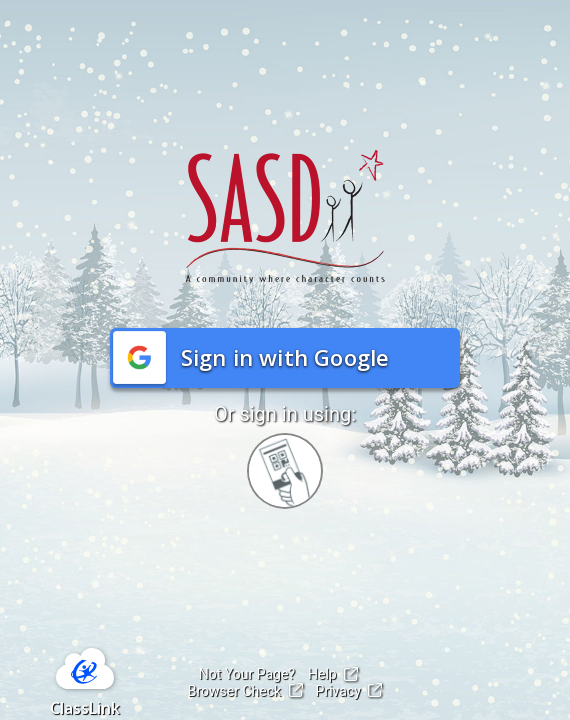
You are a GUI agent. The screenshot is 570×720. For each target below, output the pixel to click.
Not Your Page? (247, 674)
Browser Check (245, 691)
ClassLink (85, 708)
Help (333, 674)
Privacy (349, 691)
